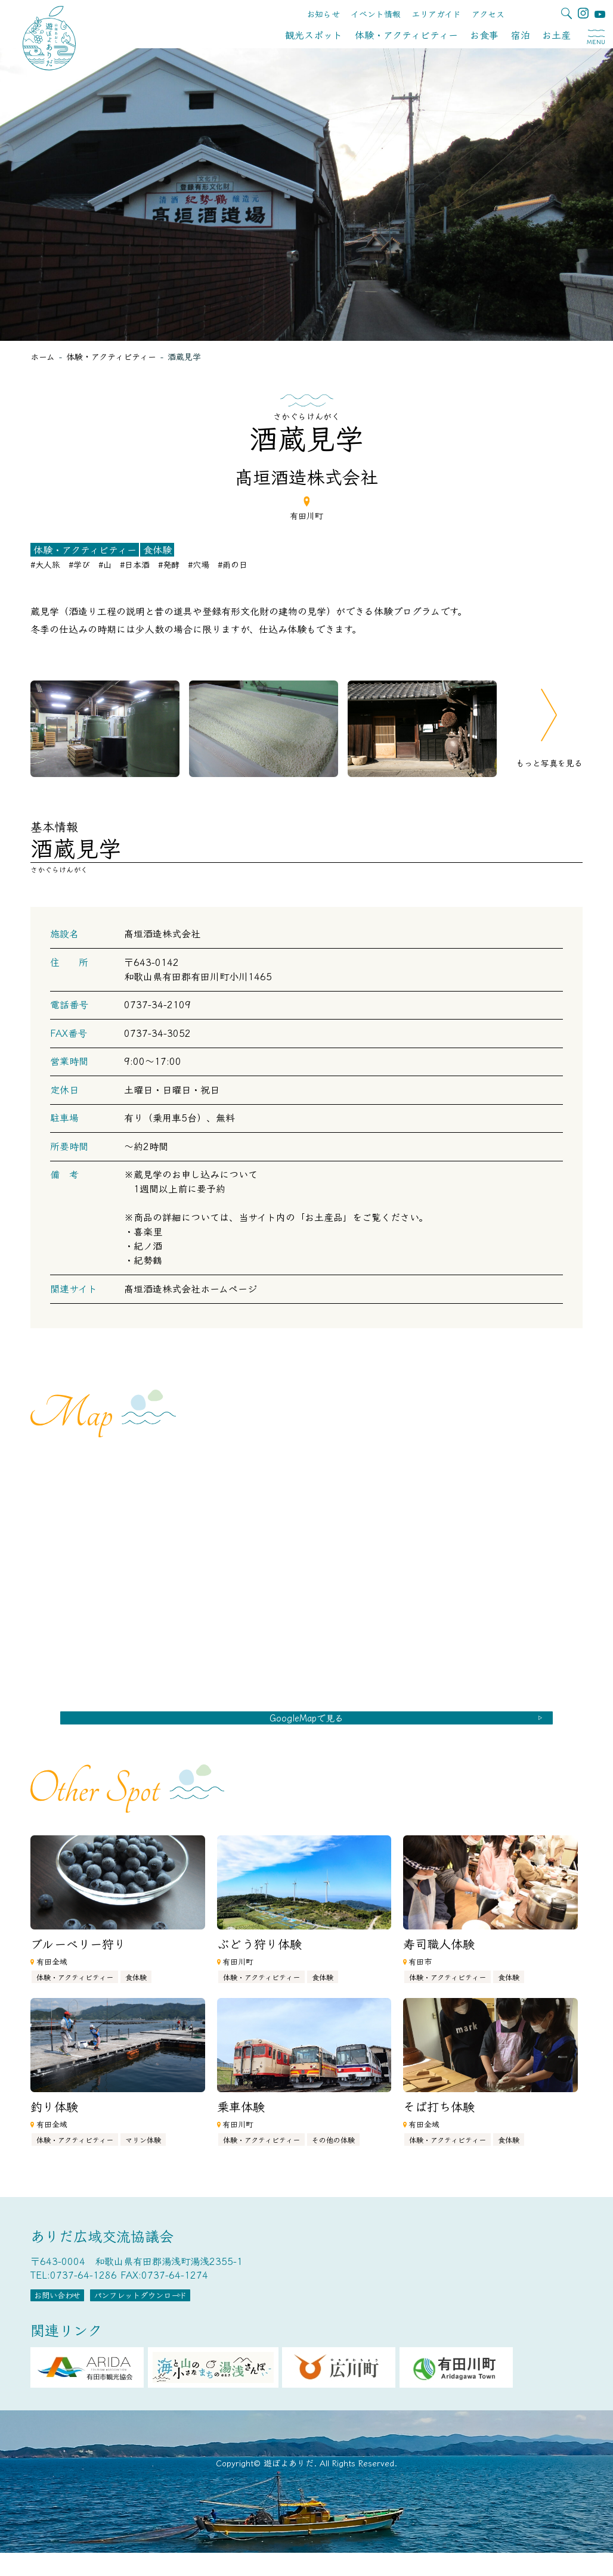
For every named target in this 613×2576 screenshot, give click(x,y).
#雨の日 (232, 564)
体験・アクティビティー (406, 34)
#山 (105, 564)
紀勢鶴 (148, 1260)
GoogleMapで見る (307, 1724)
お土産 (556, 34)
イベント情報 (376, 14)
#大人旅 (45, 564)
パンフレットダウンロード (200, 2314)
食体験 (157, 550)
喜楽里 (148, 1231)
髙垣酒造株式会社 (162, 933)
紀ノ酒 (148, 1245)
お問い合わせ (75, 2314)
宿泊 (520, 34)
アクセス (488, 14)
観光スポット (313, 34)
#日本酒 (135, 564)
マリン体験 (143, 2153)
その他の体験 (333, 2153)
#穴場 (198, 564)
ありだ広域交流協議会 (102, 2249)
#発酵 (168, 564)
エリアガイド (436, 14)
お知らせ (323, 14)
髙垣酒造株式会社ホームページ (190, 1288)
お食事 (484, 34)
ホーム (42, 356)
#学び (79, 564)
